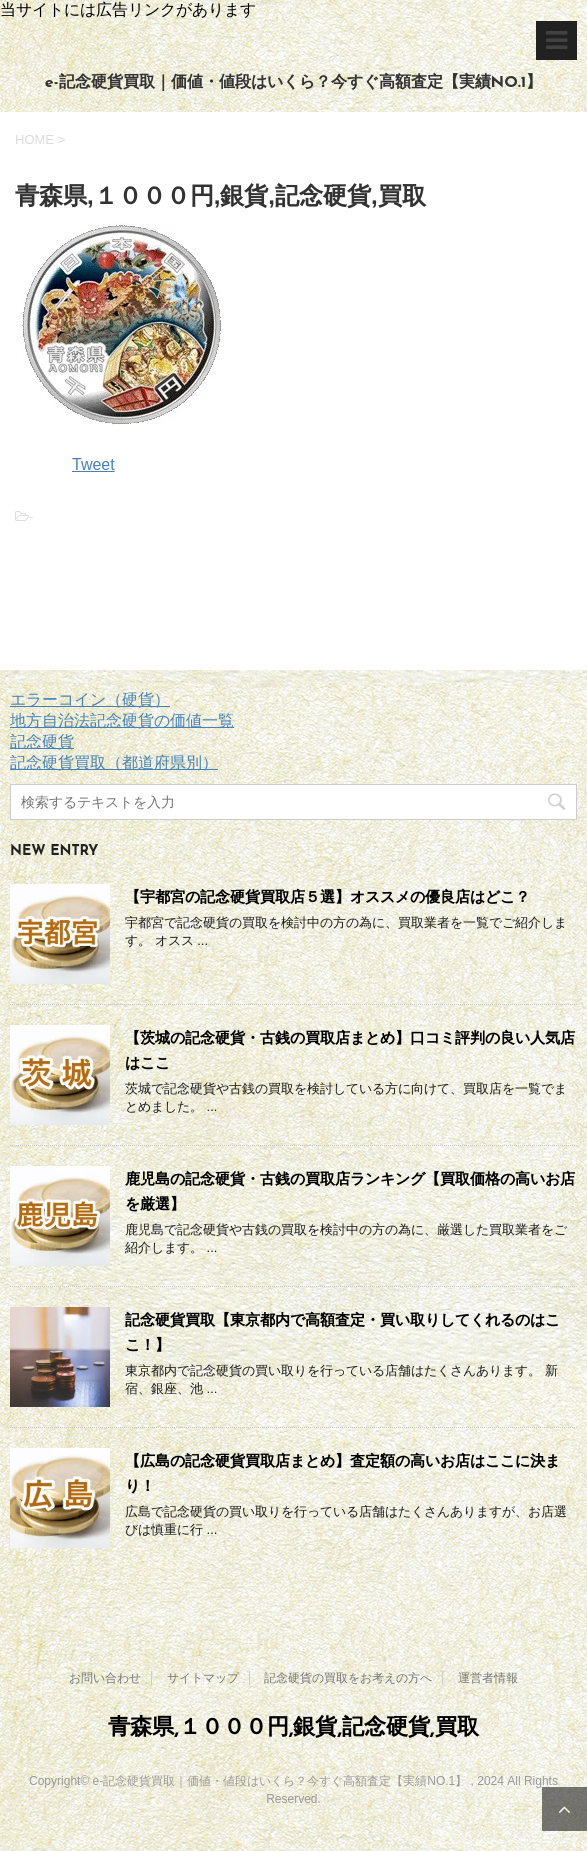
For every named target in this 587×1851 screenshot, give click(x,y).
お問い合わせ (105, 1678)
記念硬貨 (42, 741)
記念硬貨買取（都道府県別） (114, 762)
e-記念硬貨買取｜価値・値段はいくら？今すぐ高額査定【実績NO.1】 (293, 83)
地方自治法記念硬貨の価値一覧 (122, 720)
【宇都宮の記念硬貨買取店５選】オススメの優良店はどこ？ (327, 896)
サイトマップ (203, 1678)
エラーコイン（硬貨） (90, 699)
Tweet (93, 464)
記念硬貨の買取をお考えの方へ (348, 1678)
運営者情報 (488, 1678)
